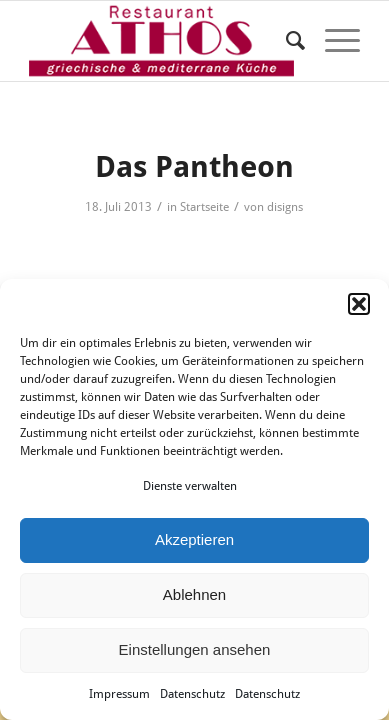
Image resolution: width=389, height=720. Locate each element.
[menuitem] (285, 41)
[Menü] (332, 41)
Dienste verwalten (190, 486)
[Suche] (285, 41)
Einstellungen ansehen (195, 649)
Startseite (204, 207)
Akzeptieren (194, 539)
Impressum (119, 694)
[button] (359, 304)
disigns (285, 207)
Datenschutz (192, 694)
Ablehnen (194, 594)
